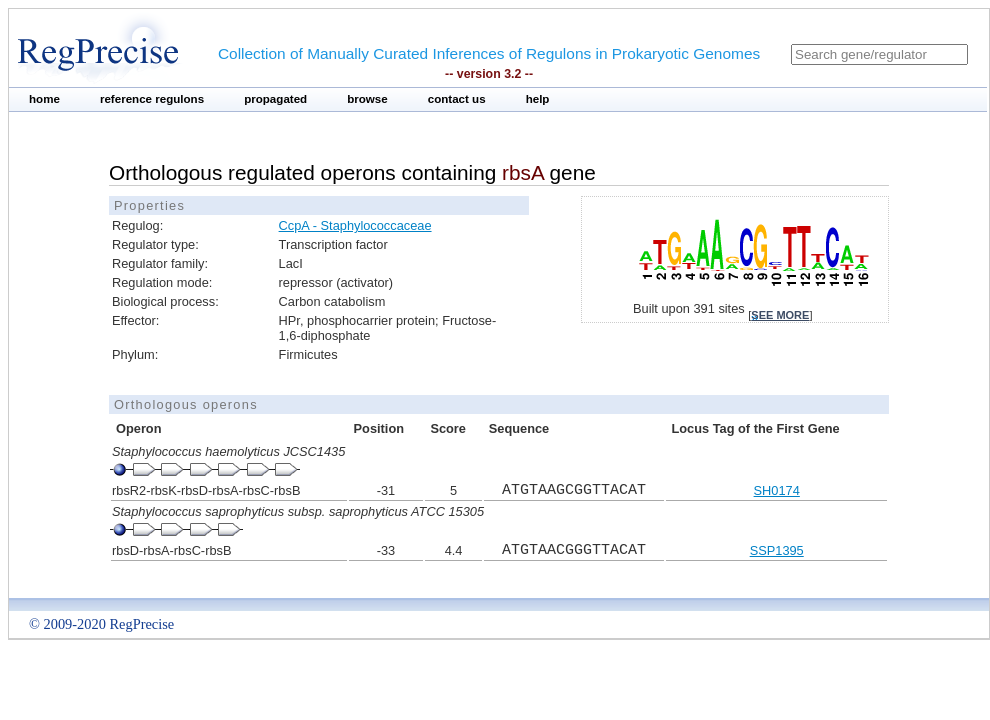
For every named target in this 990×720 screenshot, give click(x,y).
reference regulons (152, 99)
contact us (457, 99)
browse (367, 99)
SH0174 (777, 490)
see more (780, 315)
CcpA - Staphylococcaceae (355, 225)
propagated (275, 99)
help (538, 99)
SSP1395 (777, 550)
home (44, 99)
